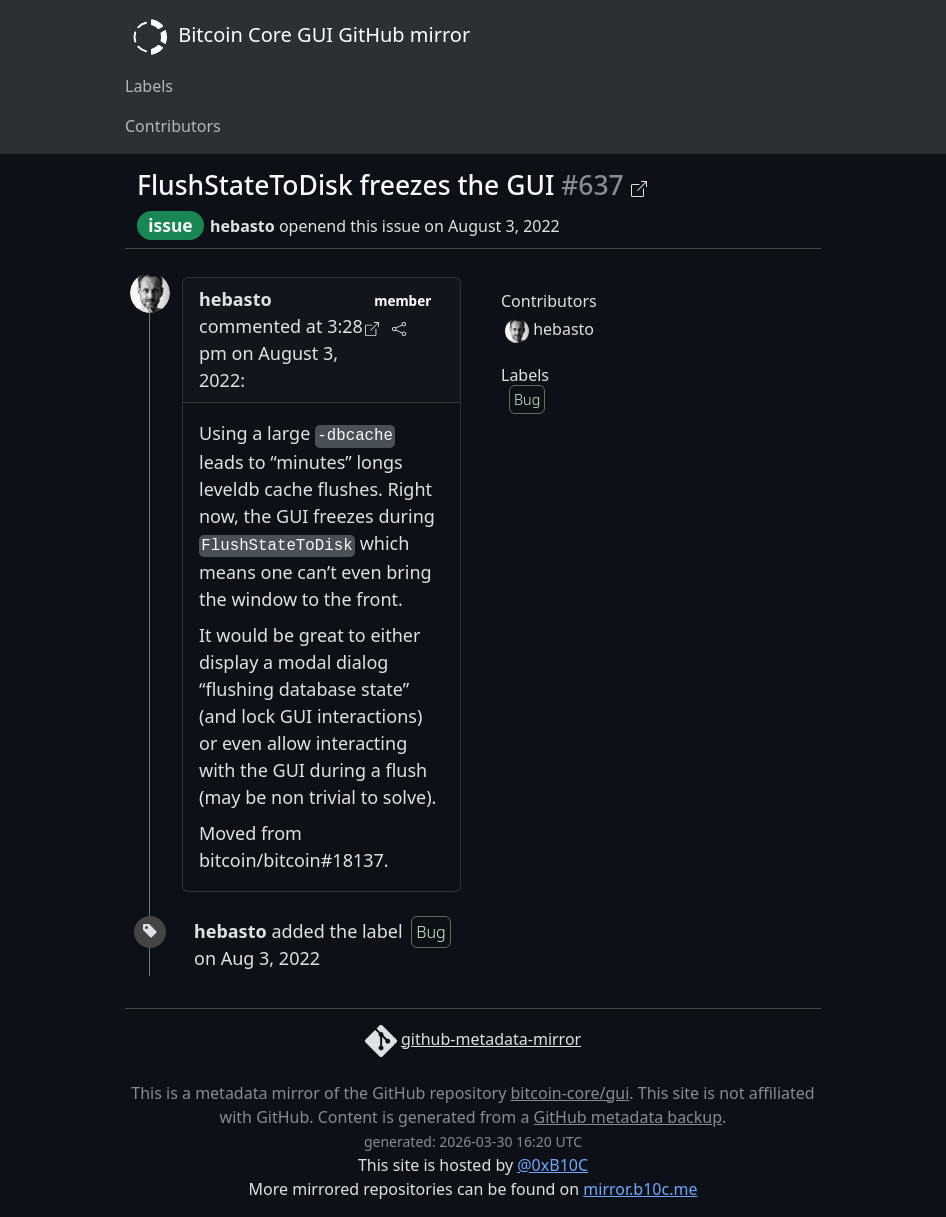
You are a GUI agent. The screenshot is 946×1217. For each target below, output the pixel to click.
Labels (149, 86)
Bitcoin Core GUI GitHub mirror (297, 37)
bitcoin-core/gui (570, 1093)
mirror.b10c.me (640, 1189)
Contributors (173, 126)
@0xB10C (552, 1165)
